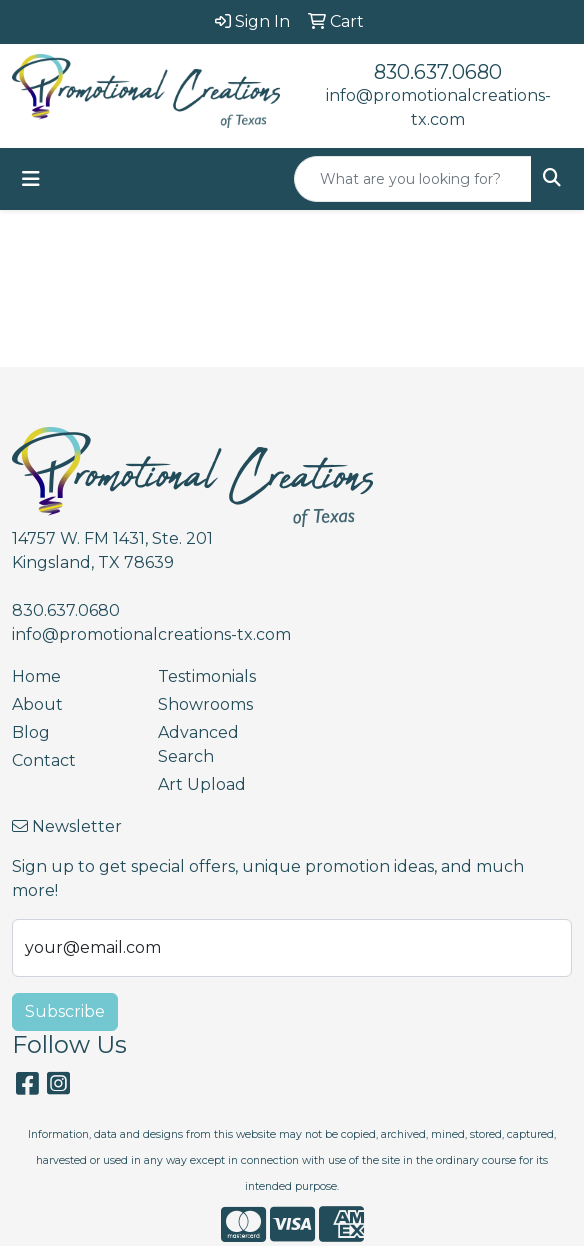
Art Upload (202, 784)
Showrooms (205, 704)
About (37, 704)
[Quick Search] (413, 179)
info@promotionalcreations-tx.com (151, 634)
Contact (44, 760)
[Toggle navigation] (31, 179)
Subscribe (65, 1011)
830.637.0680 (438, 72)
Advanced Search (198, 744)
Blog (31, 732)
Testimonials (207, 676)
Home (36, 676)
